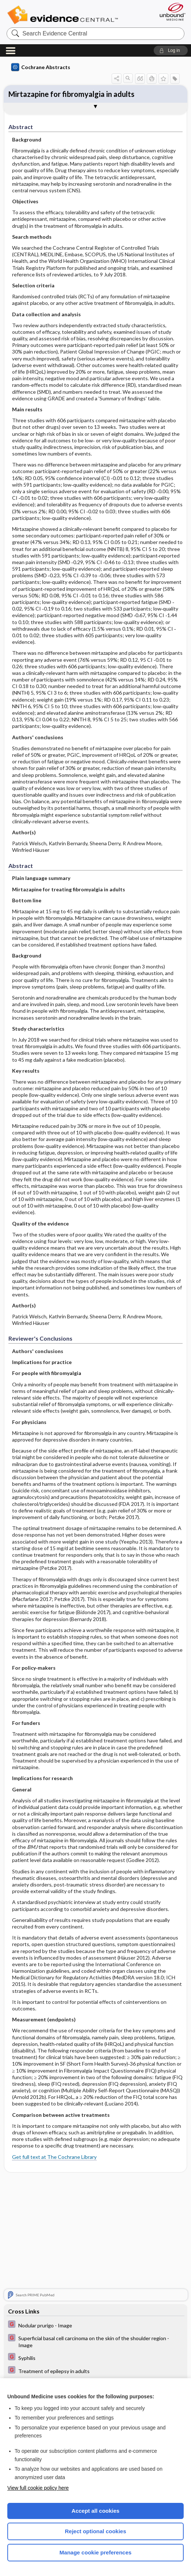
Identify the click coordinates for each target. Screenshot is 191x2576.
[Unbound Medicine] (170, 12)
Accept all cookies (96, 2511)
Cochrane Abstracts (40, 67)
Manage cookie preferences (96, 2552)
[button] (171, 50)
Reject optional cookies (95, 2531)
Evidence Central (64, 15)
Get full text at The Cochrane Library (54, 2157)
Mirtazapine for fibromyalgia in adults (71, 94)
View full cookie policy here (38, 2488)
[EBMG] (95, 2325)
